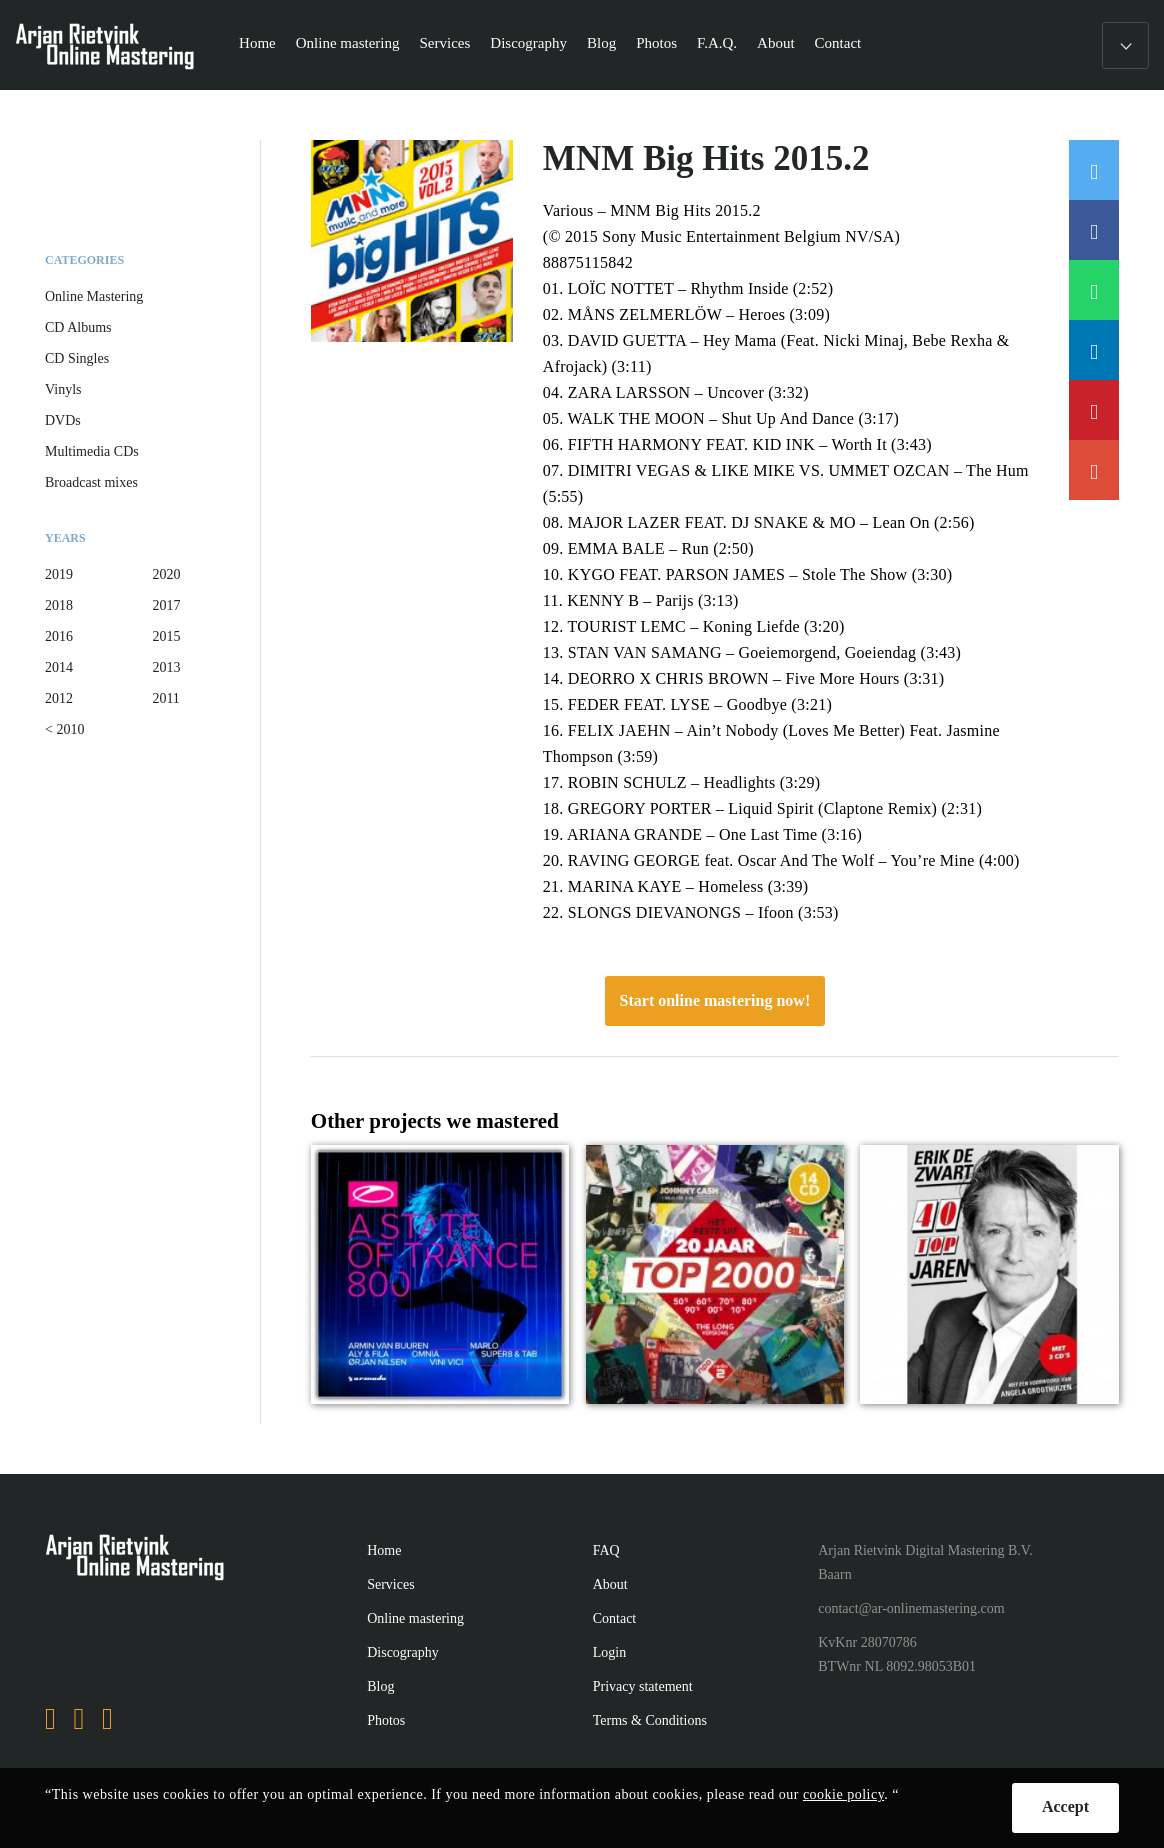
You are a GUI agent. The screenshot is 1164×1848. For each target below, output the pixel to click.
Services (445, 43)
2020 (166, 574)
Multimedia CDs (92, 451)
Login (609, 1652)
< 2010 (64, 729)
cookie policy (843, 1794)
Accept (1065, 1806)
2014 (59, 667)
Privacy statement (643, 1686)
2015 (166, 636)
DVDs (63, 420)
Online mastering (348, 43)
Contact (838, 43)
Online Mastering (94, 296)
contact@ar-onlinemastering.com (911, 1608)
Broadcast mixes (91, 482)
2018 (59, 605)
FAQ (606, 1550)
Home (257, 43)
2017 (166, 605)
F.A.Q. (717, 43)
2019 (59, 574)
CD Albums (78, 327)
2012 (59, 698)
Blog (601, 43)
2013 (166, 667)
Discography (528, 43)
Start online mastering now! (715, 1000)
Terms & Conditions (650, 1720)
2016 (59, 636)
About (776, 43)
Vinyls (63, 389)
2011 (165, 698)
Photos (656, 43)
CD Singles (77, 358)
